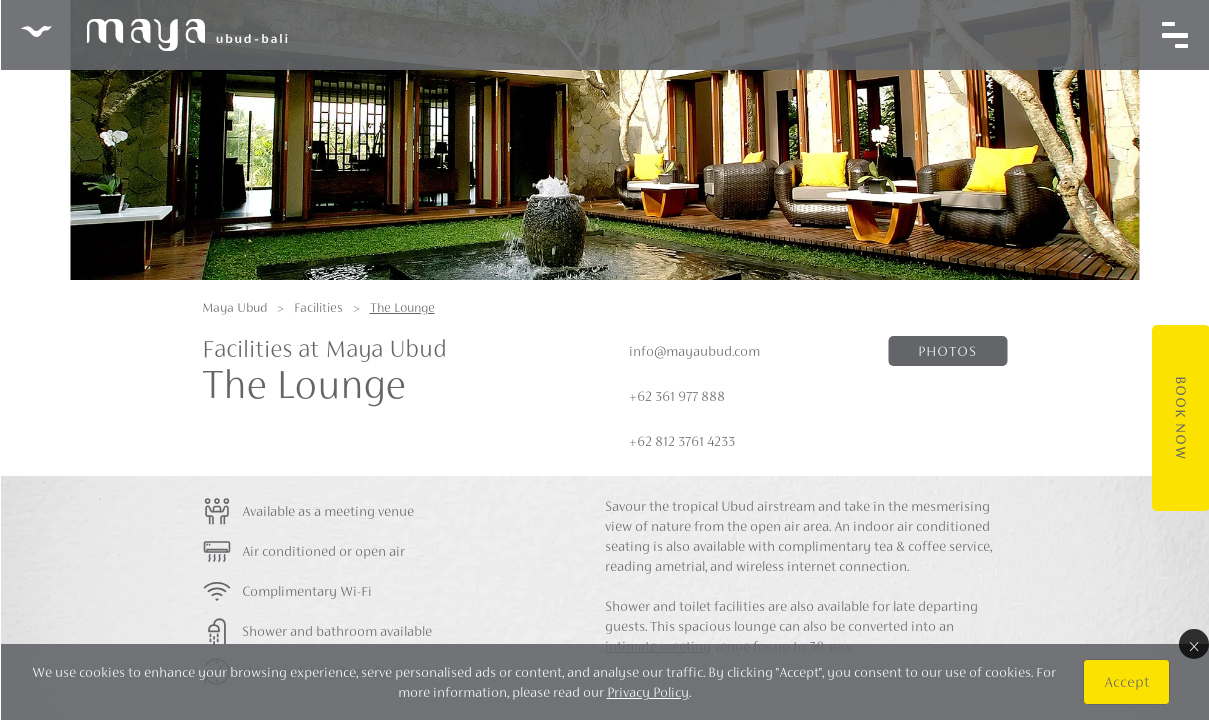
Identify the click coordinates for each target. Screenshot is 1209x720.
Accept (1125, 681)
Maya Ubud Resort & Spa (153, 35)
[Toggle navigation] (1174, 35)
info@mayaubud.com (694, 351)
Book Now (1180, 418)
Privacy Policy (647, 692)
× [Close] (1193, 644)
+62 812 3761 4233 (682, 441)
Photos (947, 351)
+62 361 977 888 (677, 396)
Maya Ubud (234, 307)
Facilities (318, 307)
